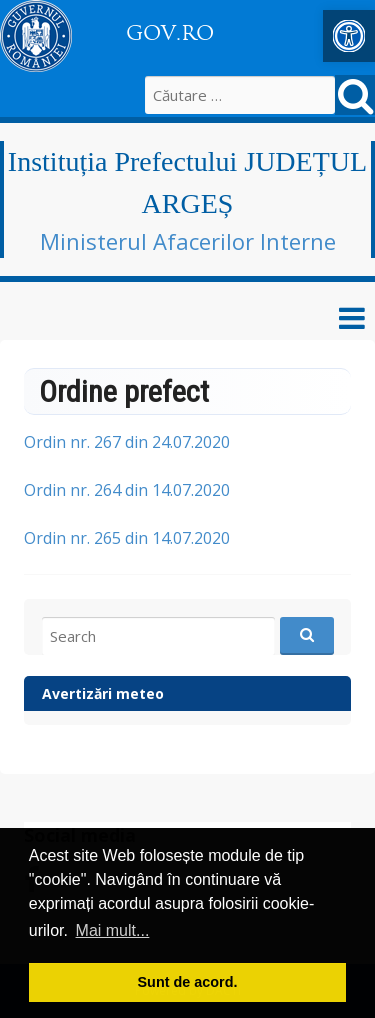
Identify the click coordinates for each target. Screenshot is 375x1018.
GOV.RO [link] (170, 33)
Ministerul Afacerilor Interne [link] (188, 241)
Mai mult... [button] (113, 930)
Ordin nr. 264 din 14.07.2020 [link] (127, 490)
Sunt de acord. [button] (188, 982)
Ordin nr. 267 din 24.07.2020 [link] (127, 442)
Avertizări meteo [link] (103, 693)
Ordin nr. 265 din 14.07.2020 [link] (127, 538)
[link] (349, 36)
